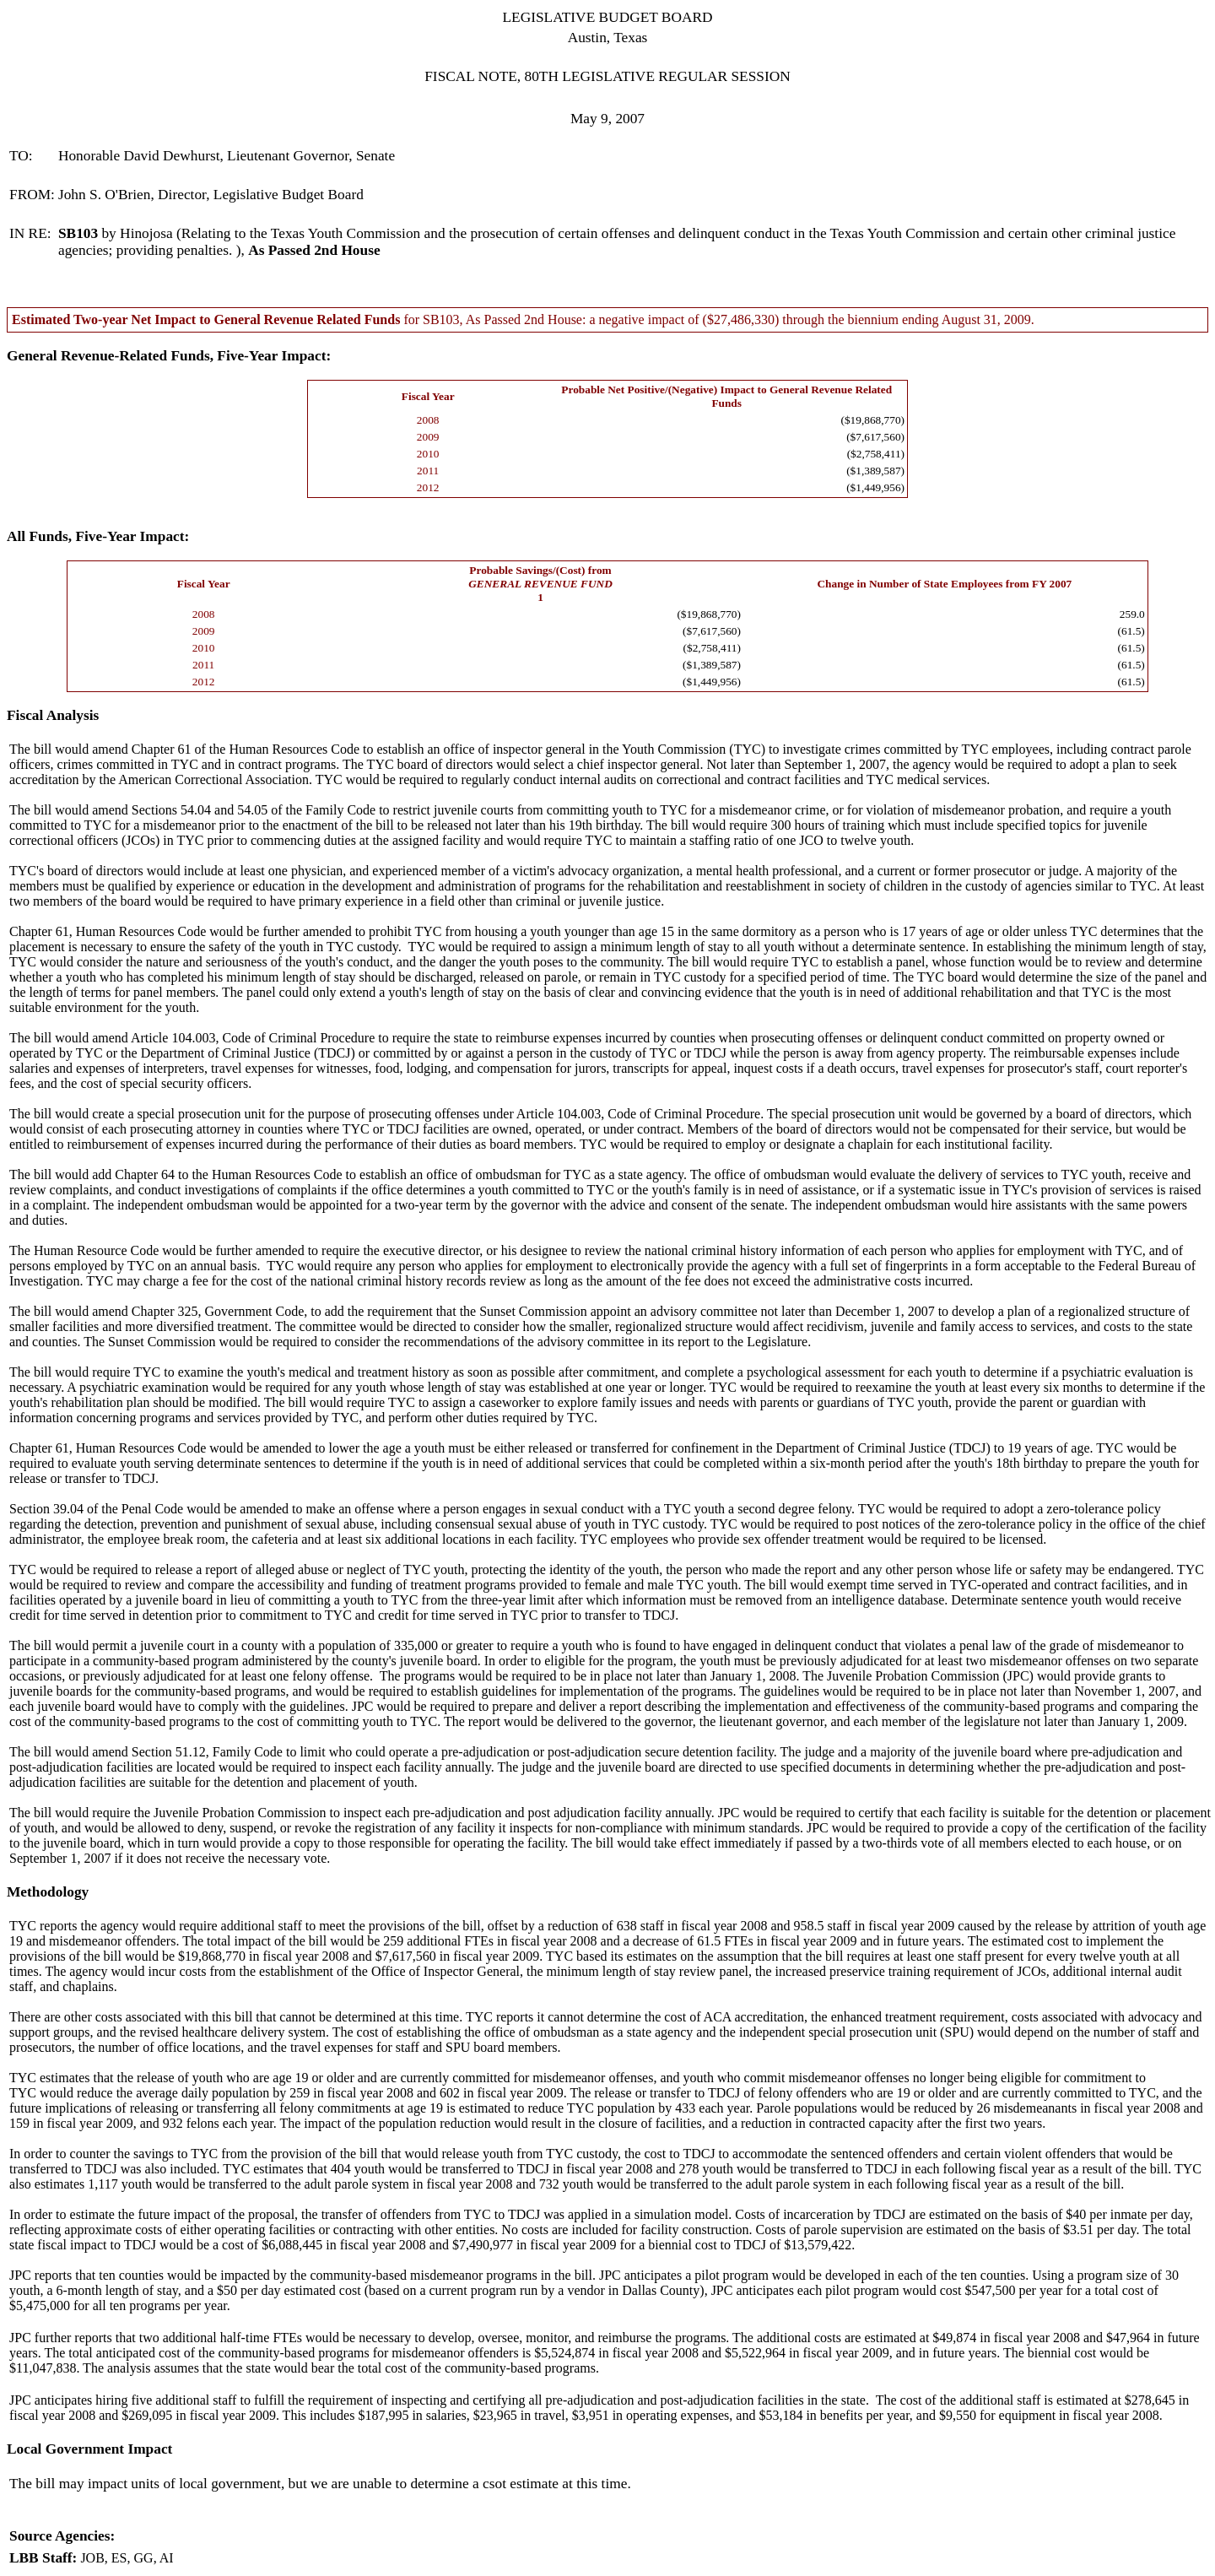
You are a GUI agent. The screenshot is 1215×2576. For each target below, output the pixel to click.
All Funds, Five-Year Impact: (98, 536)
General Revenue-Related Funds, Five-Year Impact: (169, 356)
